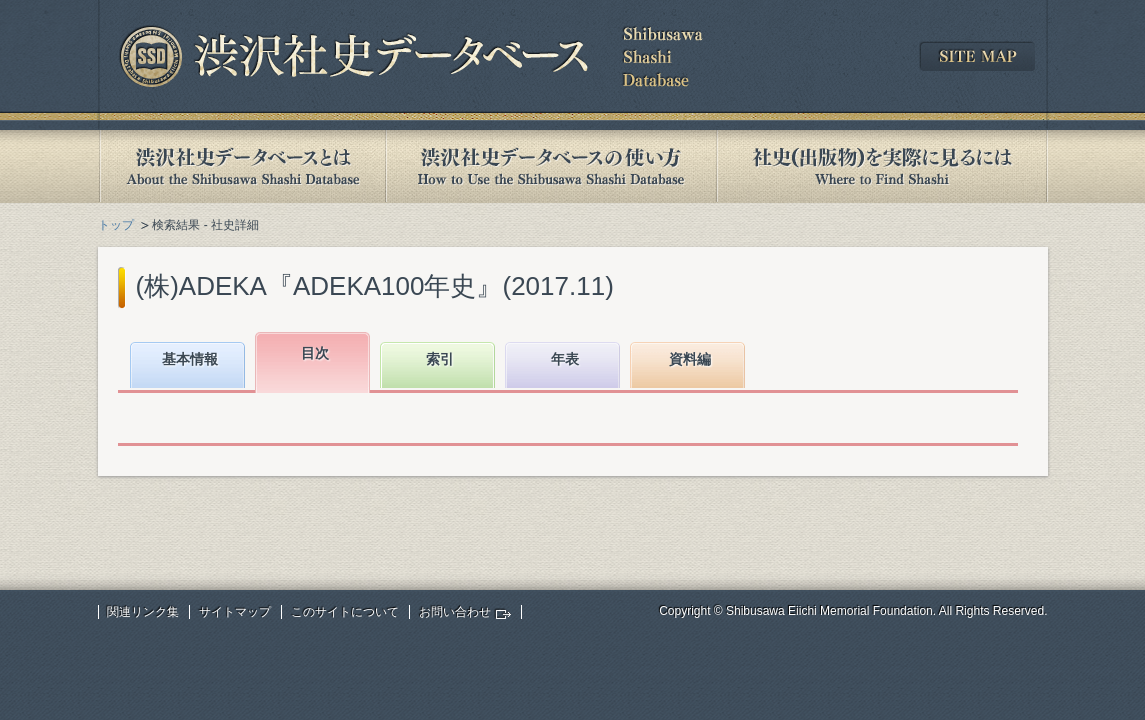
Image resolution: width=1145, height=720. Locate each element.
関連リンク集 (143, 612)
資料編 (690, 359)
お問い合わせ (455, 612)
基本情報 (190, 359)
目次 (315, 353)
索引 (440, 359)
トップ (116, 225)
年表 (565, 359)
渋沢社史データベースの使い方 (551, 166)
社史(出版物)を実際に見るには (882, 166)
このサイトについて (345, 612)
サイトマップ (235, 612)
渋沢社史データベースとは (241, 166)
